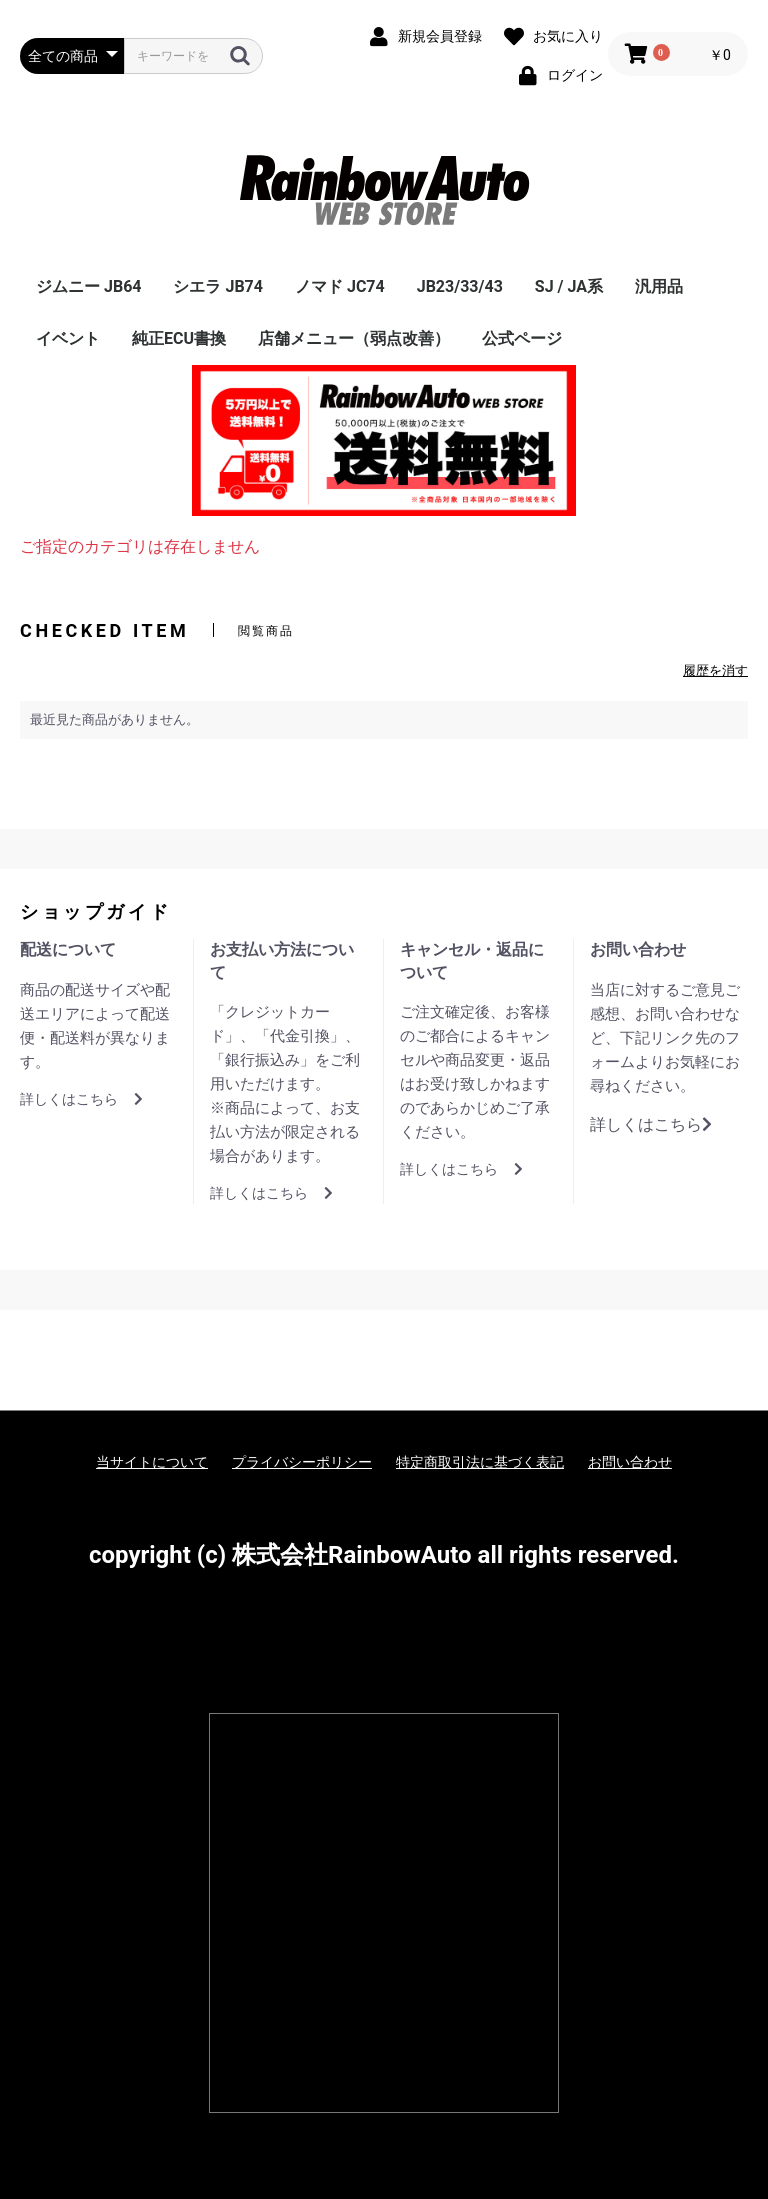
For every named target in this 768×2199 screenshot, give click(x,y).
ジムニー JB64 (88, 286)
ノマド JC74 (340, 286)
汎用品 (659, 286)
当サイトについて (152, 1462)
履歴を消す (715, 670)
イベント (68, 338)
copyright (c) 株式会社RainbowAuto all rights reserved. (384, 1555)
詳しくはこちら (81, 1099)
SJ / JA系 (569, 286)
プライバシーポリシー (302, 1462)
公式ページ (522, 338)
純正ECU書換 (179, 338)
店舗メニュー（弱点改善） (354, 338)
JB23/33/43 (460, 286)
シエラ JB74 (217, 286)
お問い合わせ (630, 1462)
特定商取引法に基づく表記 (480, 1462)
